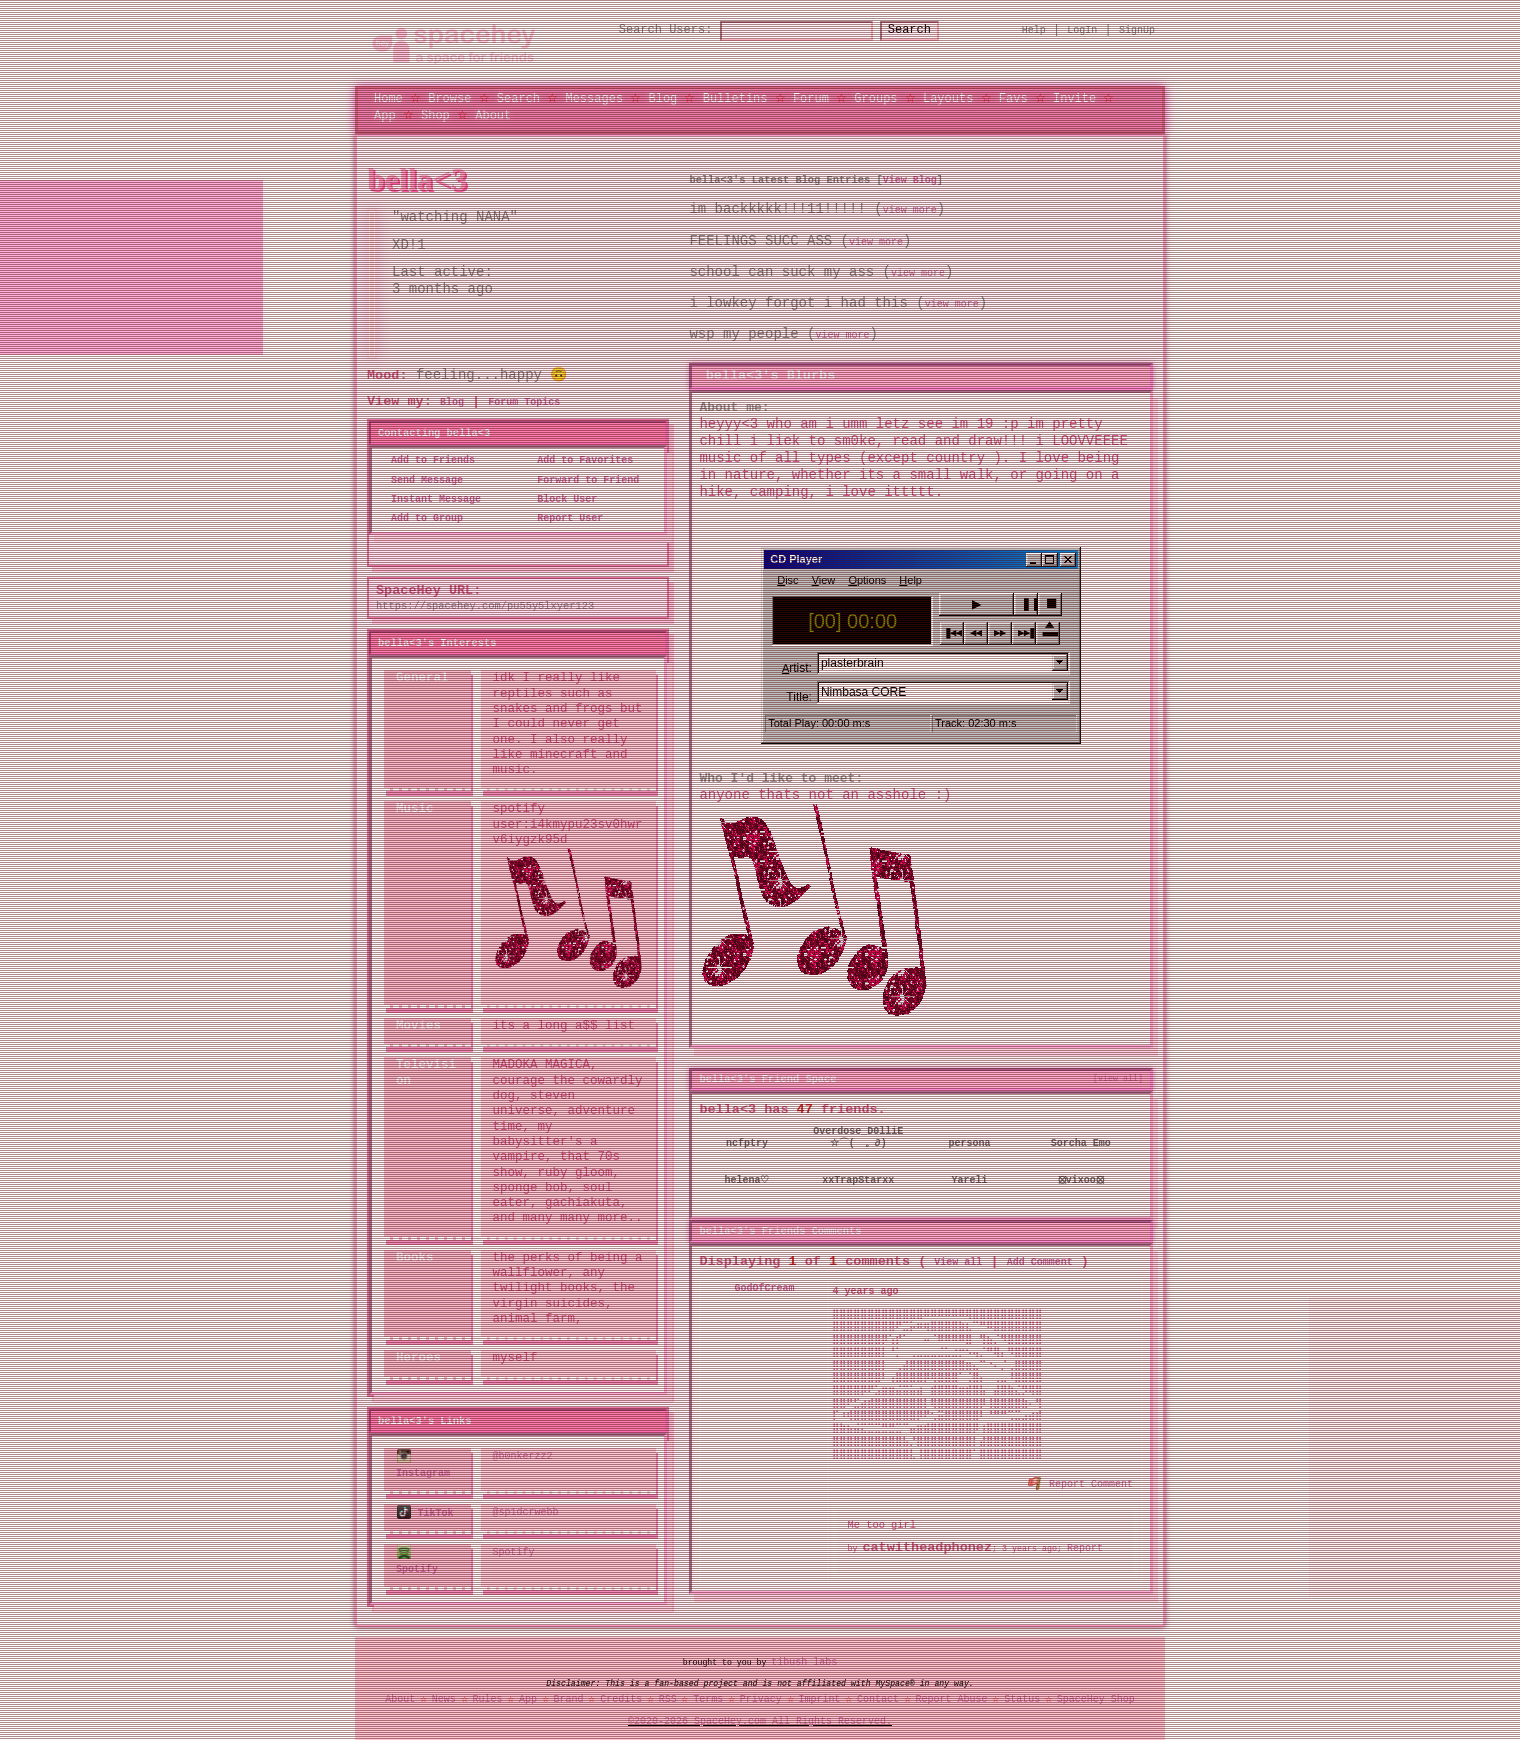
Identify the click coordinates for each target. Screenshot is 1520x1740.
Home (388, 96)
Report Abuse (952, 1693)
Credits (621, 1693)
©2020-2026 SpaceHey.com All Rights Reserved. (760, 1716)
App (385, 113)
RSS (668, 1693)
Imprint (819, 1693)
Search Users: (648, 29)
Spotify (417, 1553)
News (444, 1693)
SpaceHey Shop (1096, 1693)
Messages (594, 96)
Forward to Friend (582, 478)
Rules (487, 1693)
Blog (662, 96)
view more (910, 208)
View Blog (910, 177)
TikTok (425, 1507)
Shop (435, 113)
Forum (811, 96)
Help (1034, 29)
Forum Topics (524, 400)
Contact (878, 1693)
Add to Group (421, 516)
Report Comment (1081, 1477)
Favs (1013, 96)
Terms (708, 1693)
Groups (875, 96)
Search (927, 29)
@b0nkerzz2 (523, 1453)
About (493, 113)
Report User (564, 516)
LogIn (1082, 29)
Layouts (948, 96)
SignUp (1137, 29)
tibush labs (804, 1656)
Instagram (423, 1460)
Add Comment (1040, 1256)
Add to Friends (427, 458)
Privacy (761, 1693)
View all (958, 1256)
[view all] (1118, 1073)
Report (1085, 1542)
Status (1022, 1693)
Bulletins (735, 96)
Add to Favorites (579, 458)
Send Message (421, 478)
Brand (569, 1693)
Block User (561, 497)
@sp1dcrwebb (526, 1507)
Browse (449, 96)
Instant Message (430, 497)
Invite (1074, 96)
